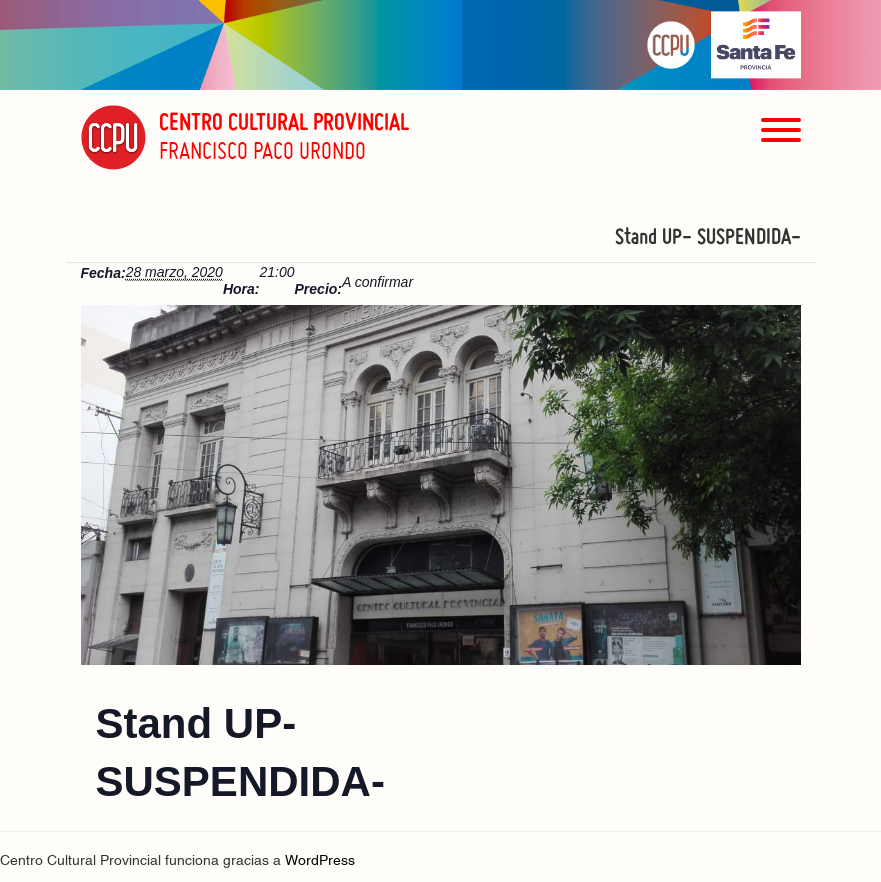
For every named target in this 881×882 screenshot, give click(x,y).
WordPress (320, 861)
